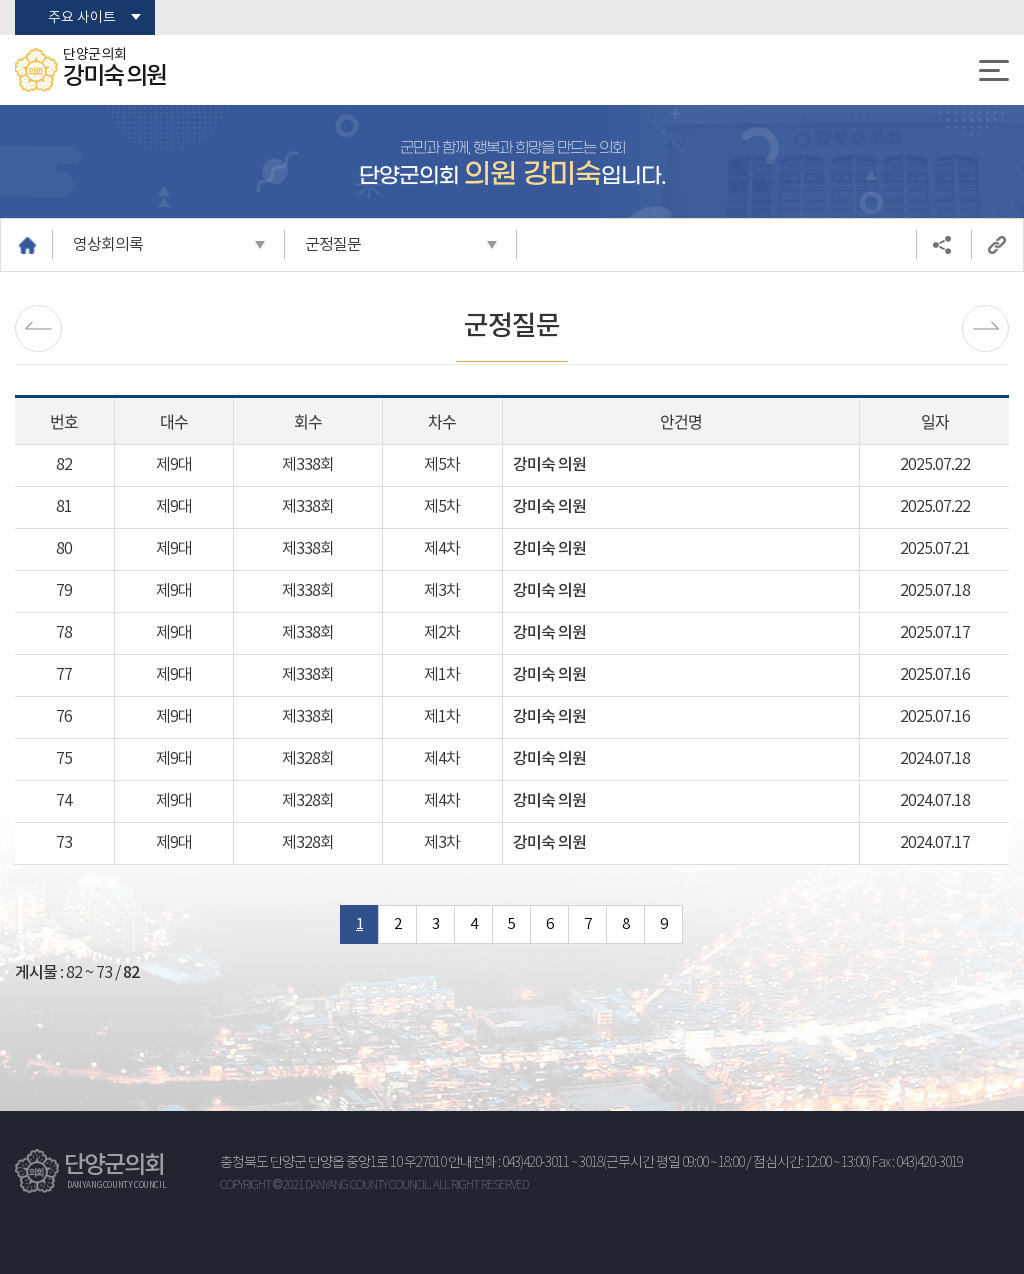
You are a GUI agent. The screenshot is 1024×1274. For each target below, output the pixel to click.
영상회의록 (108, 245)
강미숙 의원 (549, 465)
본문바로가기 (0, 0)
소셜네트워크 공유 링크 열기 (942, 245)
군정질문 (333, 245)
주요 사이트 (82, 18)
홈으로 (27, 245)
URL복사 (997, 245)
